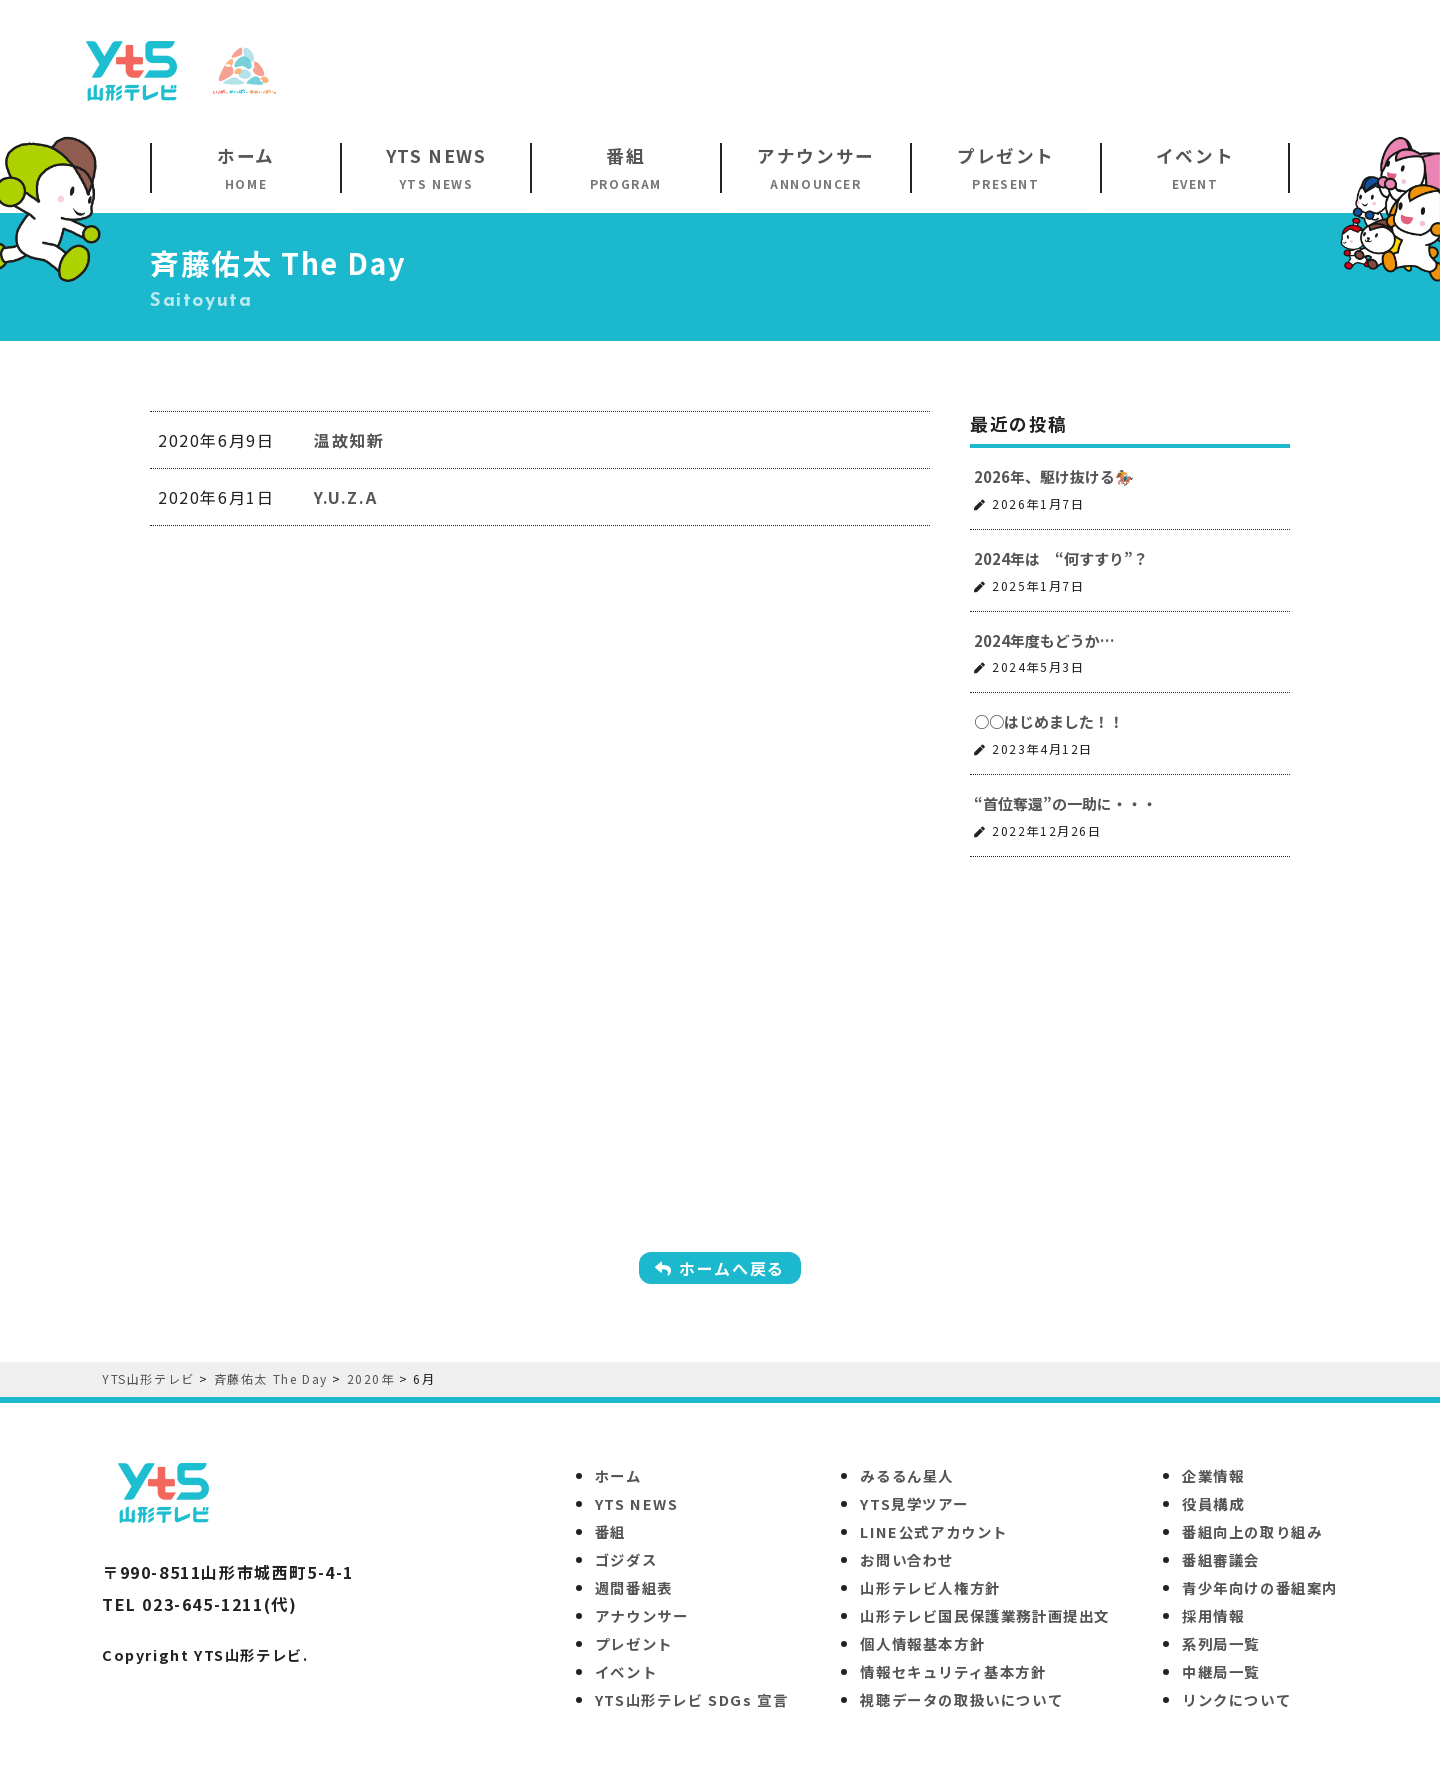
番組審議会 (1221, 1559)
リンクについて (1236, 1699)
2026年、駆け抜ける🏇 (1054, 476)
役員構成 (1213, 1503)
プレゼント (634, 1643)
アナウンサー (642, 1615)
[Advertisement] (1006, 69)
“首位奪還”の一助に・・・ (1065, 803)
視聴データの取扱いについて (961, 1699)
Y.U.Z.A (345, 497)
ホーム (618, 1475)
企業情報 (1213, 1475)
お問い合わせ (907, 1559)
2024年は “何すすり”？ (1061, 558)
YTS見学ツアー (914, 1503)
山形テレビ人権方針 (930, 1587)
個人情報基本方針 (922, 1643)
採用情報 (1213, 1615)
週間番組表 (634, 1587)
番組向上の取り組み (1252, 1531)
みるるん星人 (907, 1475)
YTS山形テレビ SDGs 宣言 (692, 1699)
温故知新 (349, 440)
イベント (626, 1671)
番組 (610, 1531)
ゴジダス (626, 1559)
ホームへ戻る (720, 1268)
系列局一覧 (1221, 1643)
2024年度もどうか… (1044, 640)
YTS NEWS (637, 1503)
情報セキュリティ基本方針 (953, 1671)
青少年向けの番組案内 (1260, 1587)
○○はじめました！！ (1049, 721)
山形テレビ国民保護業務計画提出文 (985, 1615)
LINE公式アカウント (934, 1531)
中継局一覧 (1221, 1671)
